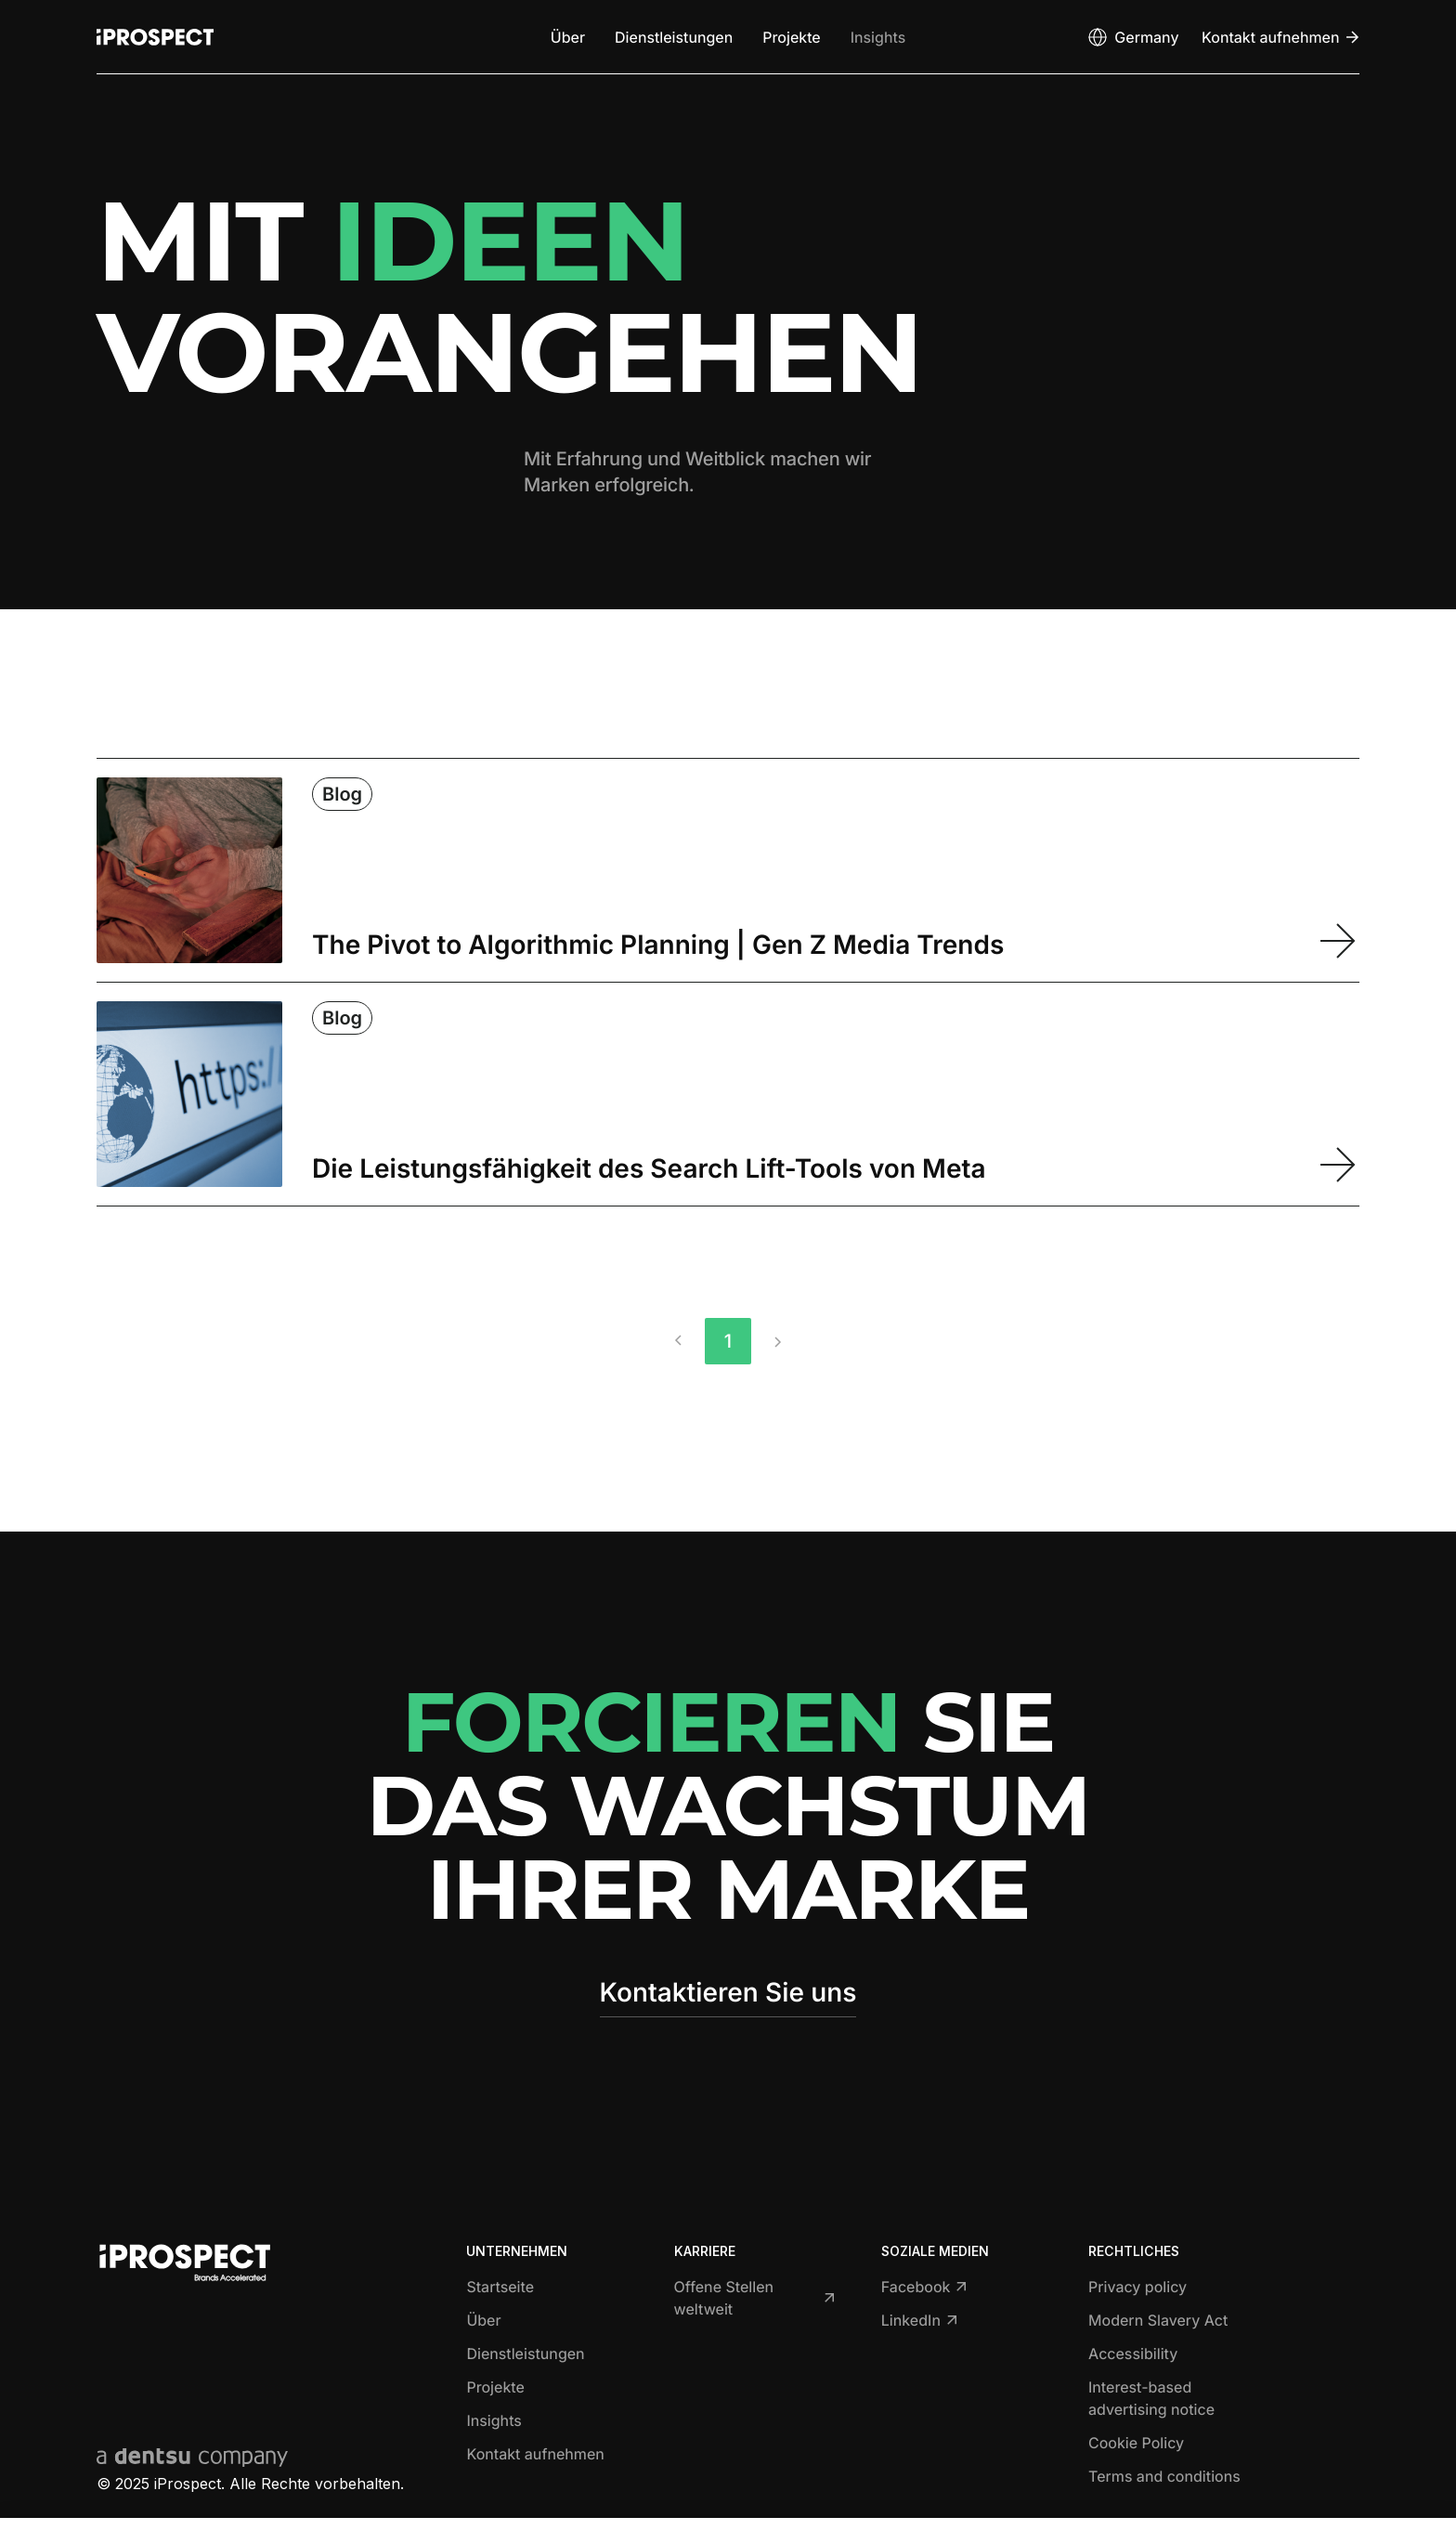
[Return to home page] (155, 37)
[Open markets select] (1132, 37)
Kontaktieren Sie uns (728, 1992)
